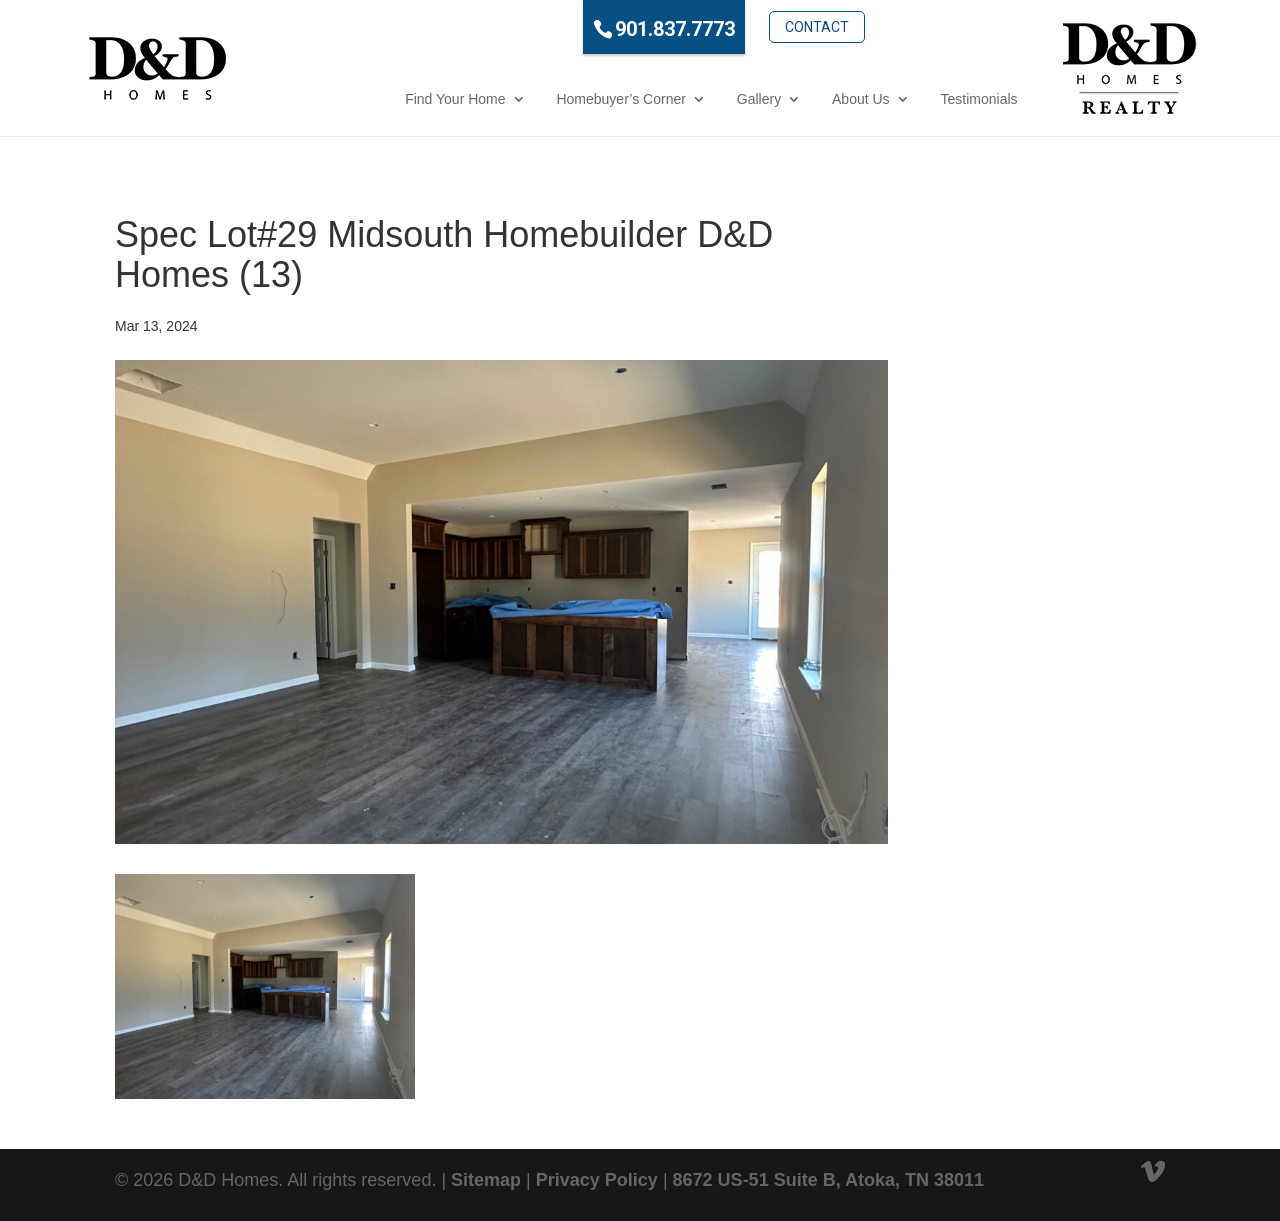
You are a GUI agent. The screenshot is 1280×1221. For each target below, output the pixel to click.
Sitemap (486, 1180)
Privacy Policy (597, 1180)
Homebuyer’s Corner (543, 99)
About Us (784, 99)
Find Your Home (378, 99)
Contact (739, 27)
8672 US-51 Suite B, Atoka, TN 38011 (828, 1180)
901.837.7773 (598, 29)
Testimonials (901, 99)
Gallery (681, 99)
